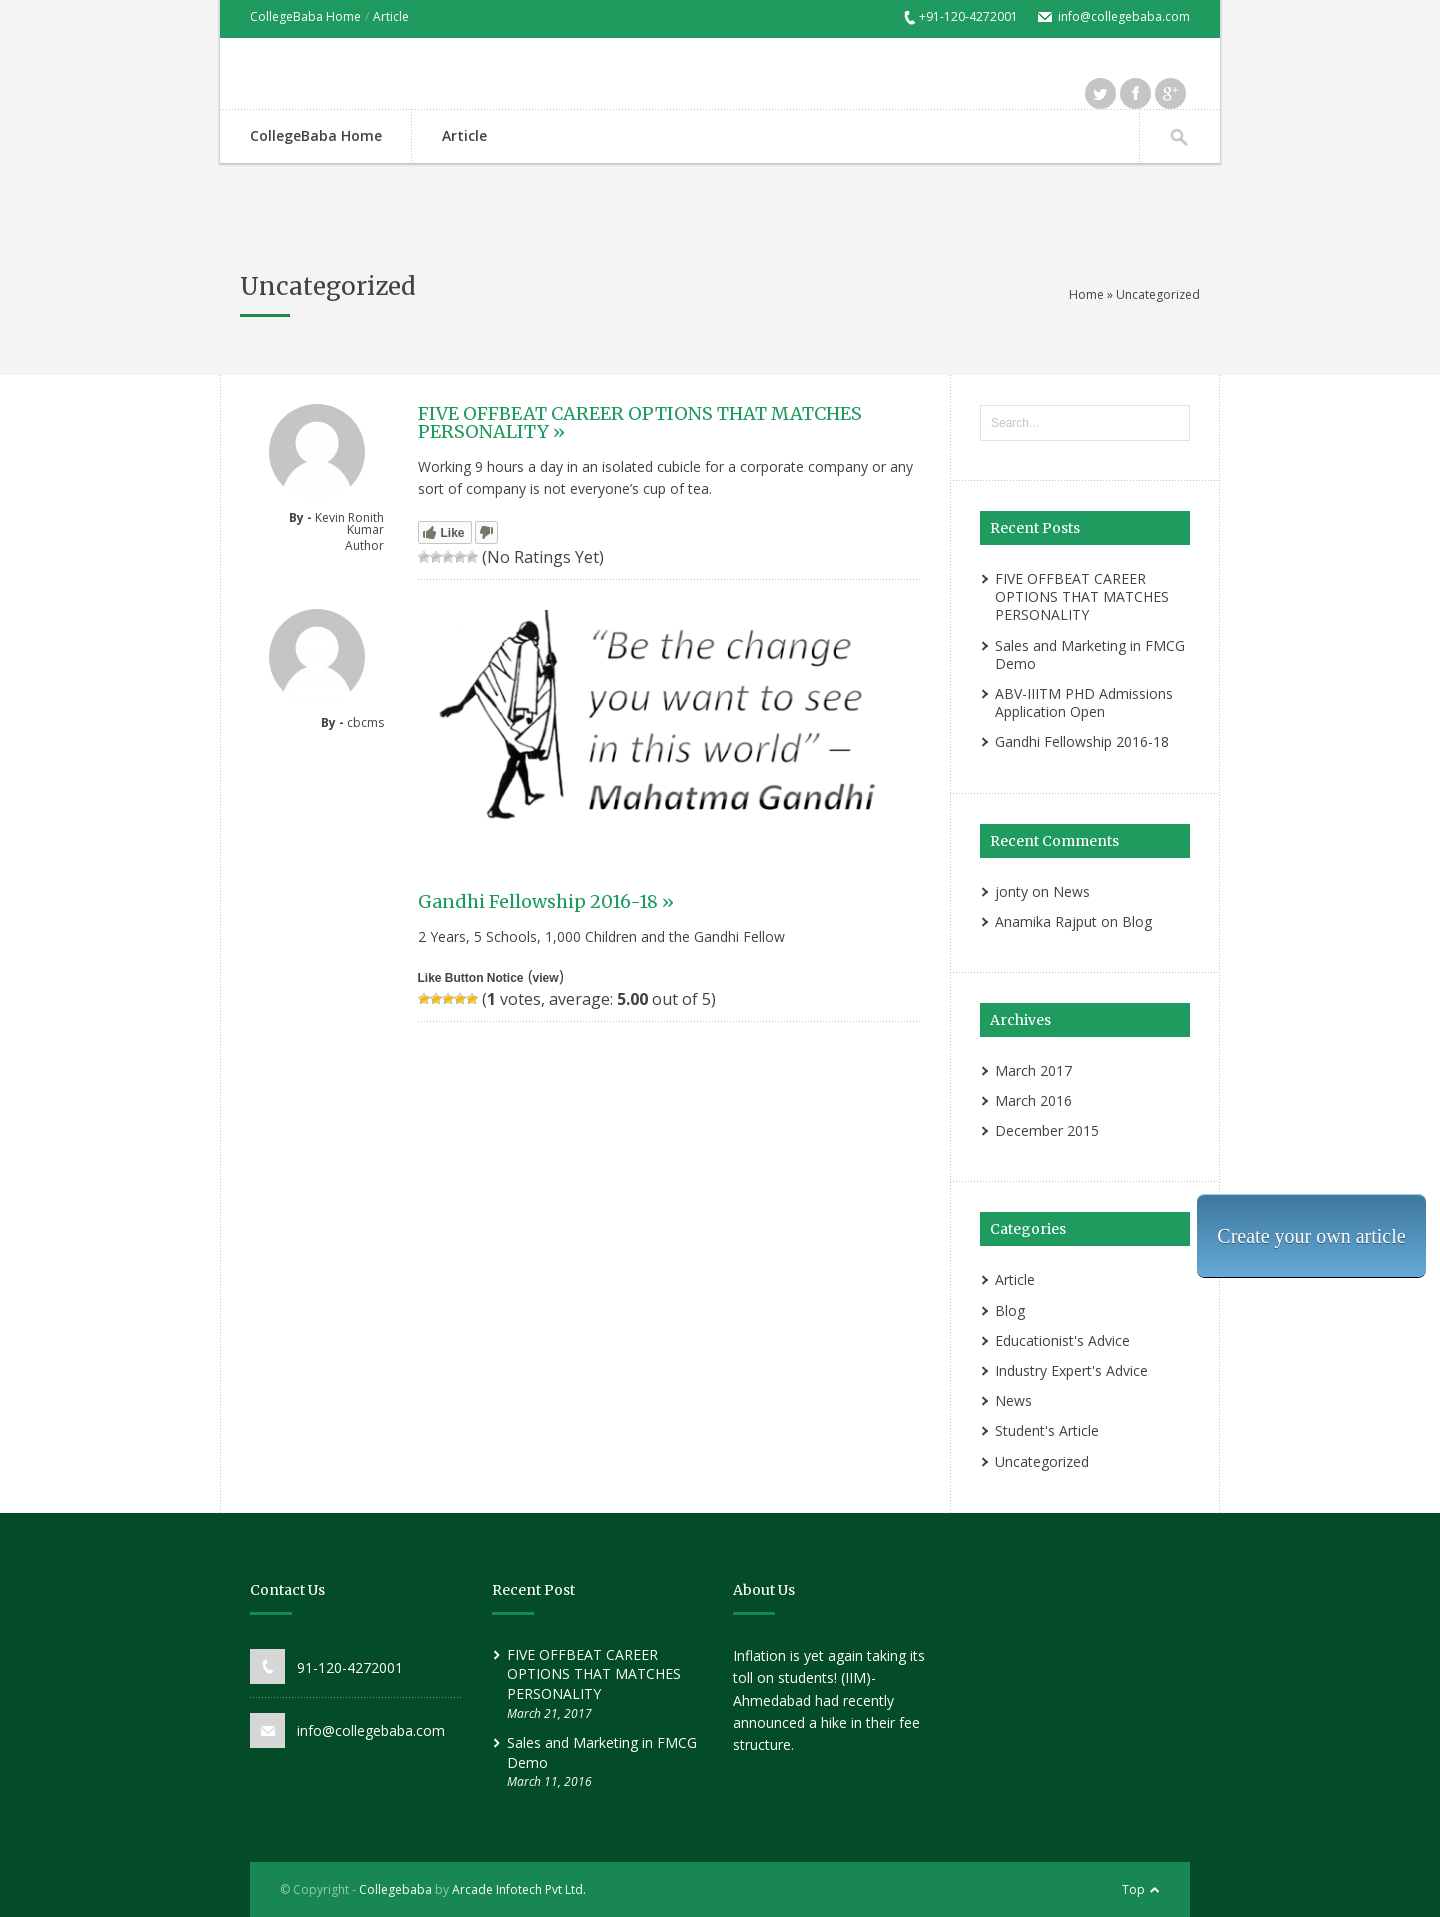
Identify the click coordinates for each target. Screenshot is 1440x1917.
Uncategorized (1042, 1461)
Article (391, 16)
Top (1133, 1889)
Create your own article (1311, 1236)
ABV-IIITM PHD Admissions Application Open (1084, 702)
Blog (1137, 921)
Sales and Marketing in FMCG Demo (1090, 654)
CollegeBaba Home (305, 16)
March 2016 (1033, 1100)
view (546, 978)
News (1071, 891)
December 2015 (1047, 1130)
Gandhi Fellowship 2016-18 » (546, 901)
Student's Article (1047, 1430)
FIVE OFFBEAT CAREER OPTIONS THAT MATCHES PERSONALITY (1082, 596)
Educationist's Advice (1062, 1340)
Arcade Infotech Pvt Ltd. (519, 1889)
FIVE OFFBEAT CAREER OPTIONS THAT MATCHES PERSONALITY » (640, 422)
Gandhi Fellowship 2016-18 (1082, 741)
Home (1086, 294)
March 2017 (1033, 1070)
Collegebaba (395, 1889)
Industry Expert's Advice (1071, 1370)
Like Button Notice (471, 978)
